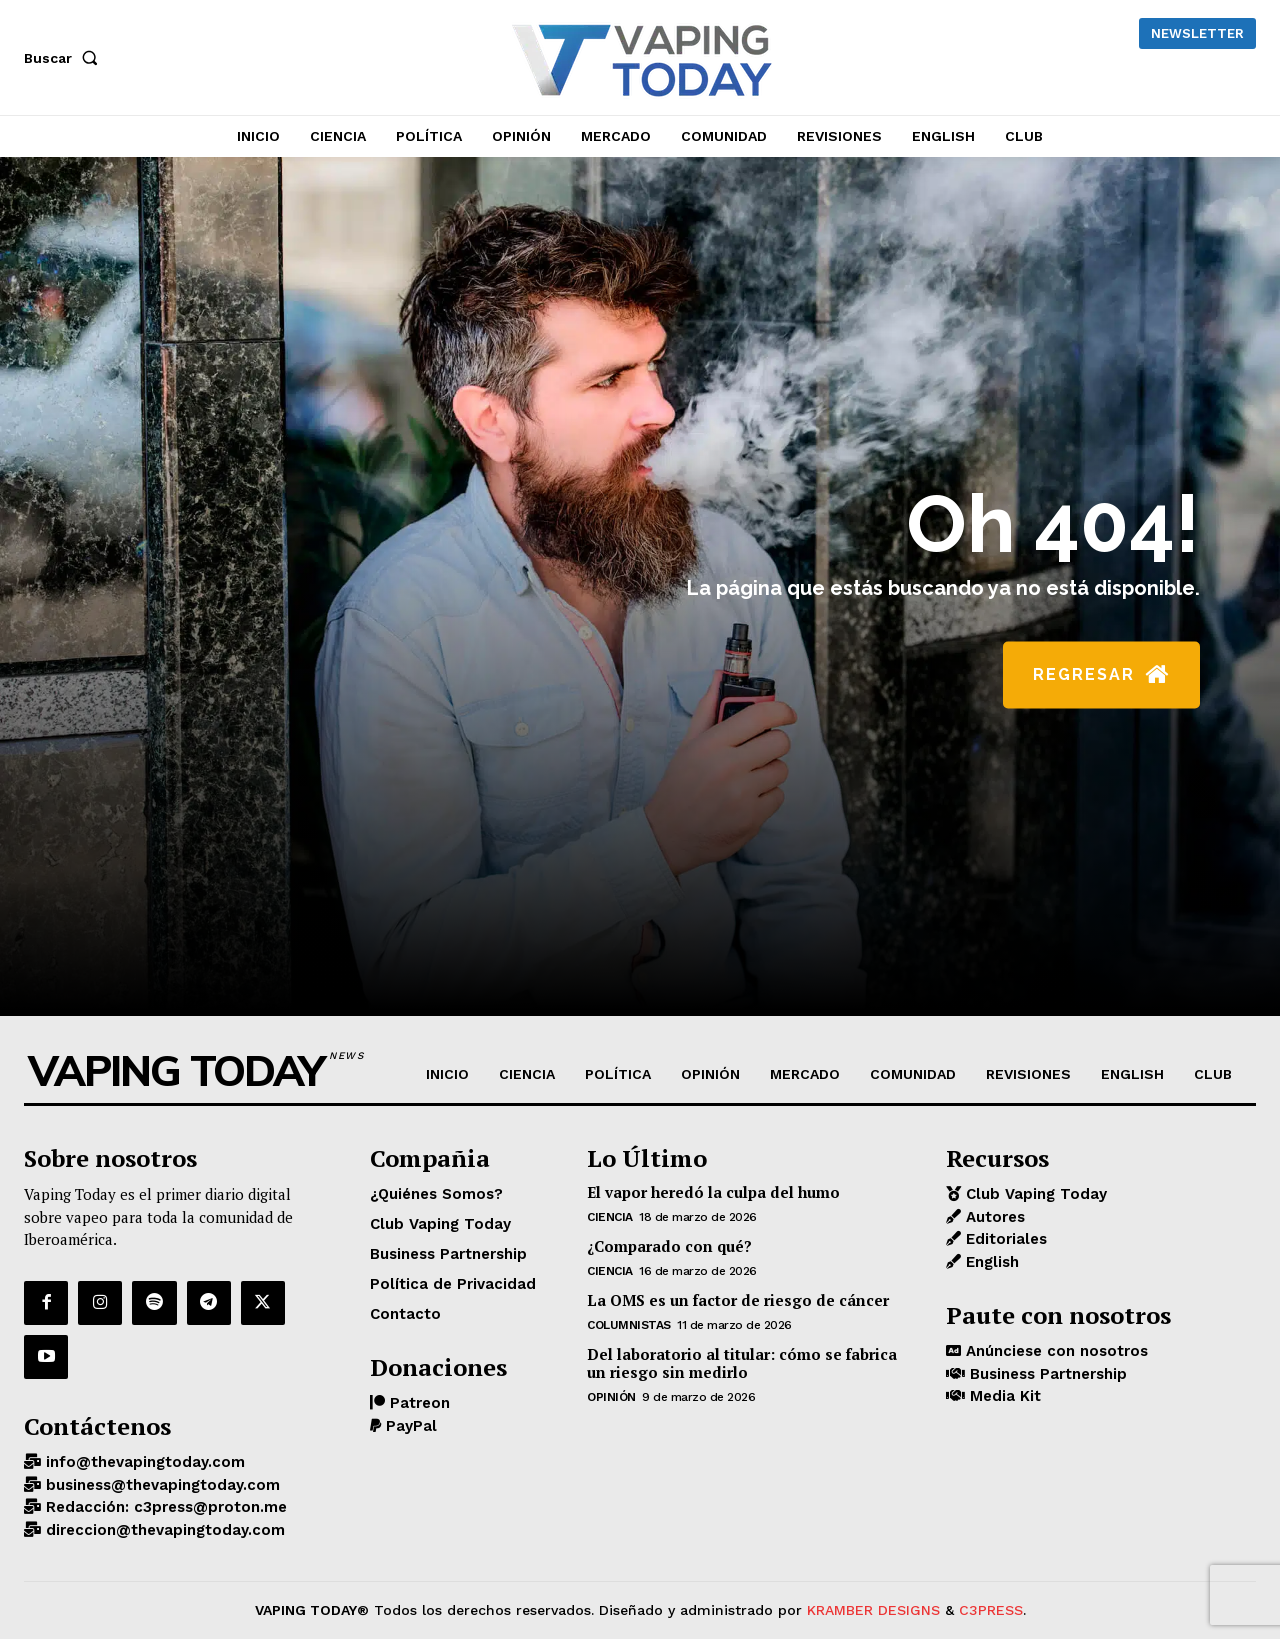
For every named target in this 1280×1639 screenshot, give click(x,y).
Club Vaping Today (1034, 1194)
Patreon (417, 1403)
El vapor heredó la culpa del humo (713, 1192)
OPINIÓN (611, 1397)
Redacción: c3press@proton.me (164, 1507)
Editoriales (1004, 1239)
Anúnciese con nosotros (1054, 1351)
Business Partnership (1046, 1374)
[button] (65, 58)
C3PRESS (991, 1610)
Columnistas (629, 1325)
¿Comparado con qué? (669, 1246)
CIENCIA (610, 1217)
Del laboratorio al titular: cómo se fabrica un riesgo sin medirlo (742, 1363)
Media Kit (1003, 1396)
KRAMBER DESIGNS (873, 1610)
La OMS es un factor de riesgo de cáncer (738, 1300)
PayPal (409, 1426)
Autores (993, 1217)
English (990, 1262)
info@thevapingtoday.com (143, 1462)
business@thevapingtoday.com (160, 1485)
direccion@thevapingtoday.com (163, 1530)
